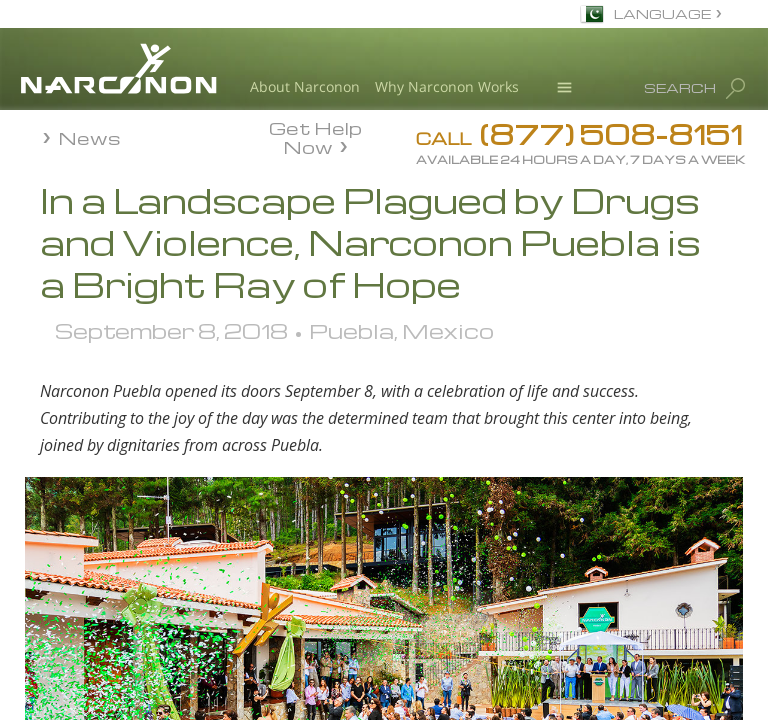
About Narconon (305, 86)
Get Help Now (315, 136)
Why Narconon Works (447, 86)
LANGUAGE (662, 13)
